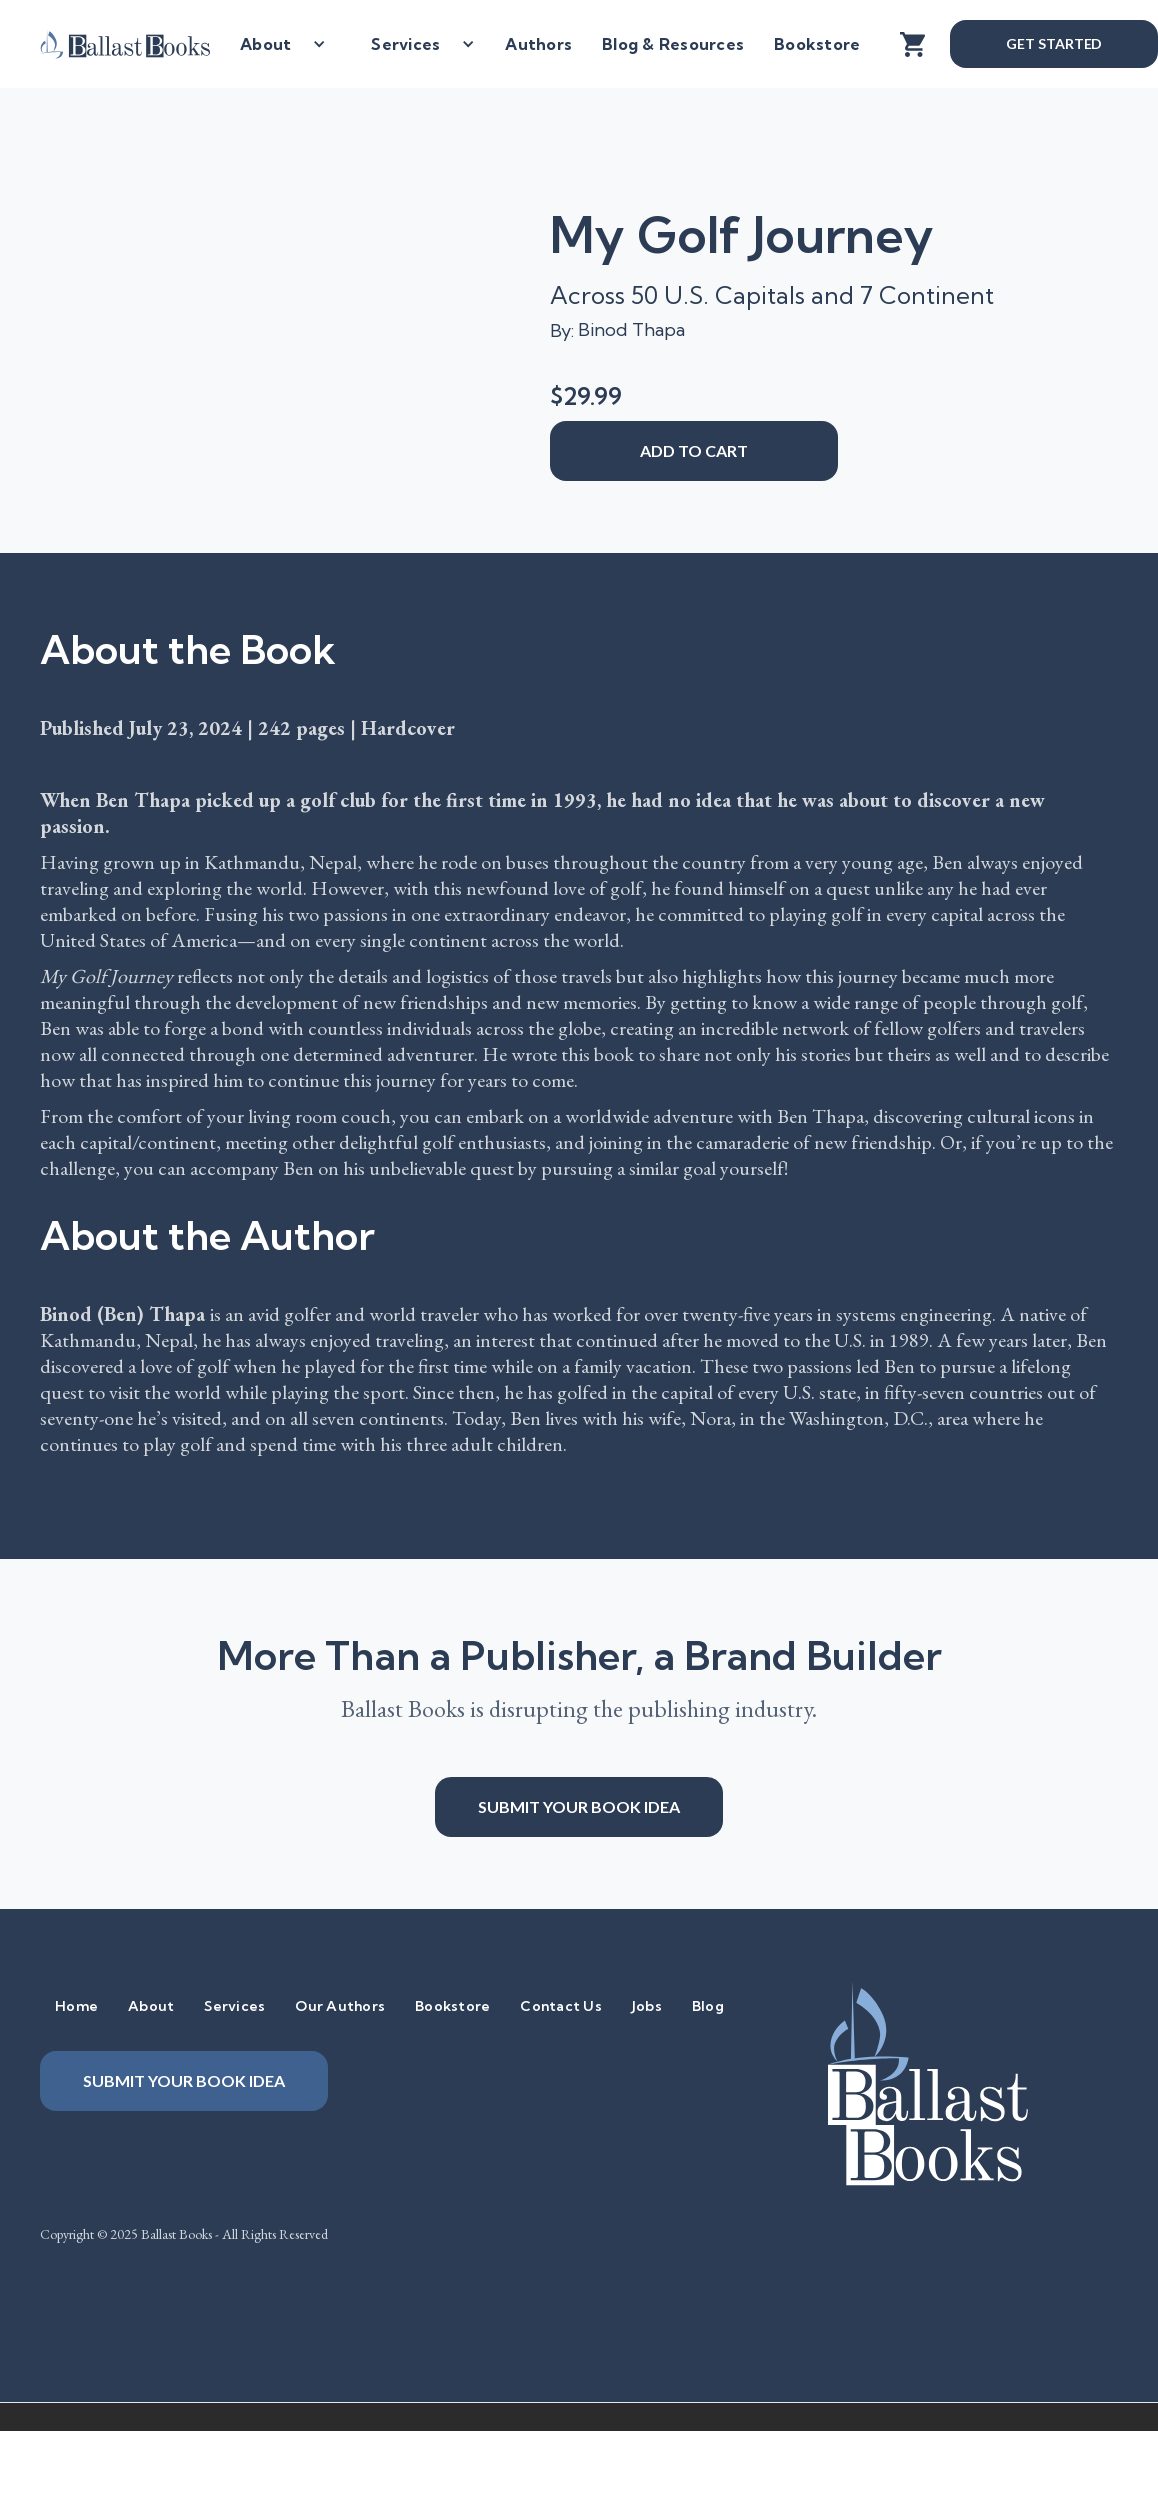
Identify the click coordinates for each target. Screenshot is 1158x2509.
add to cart (694, 450)
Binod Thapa (631, 329)
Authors (538, 44)
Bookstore (817, 44)
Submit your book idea (579, 1806)
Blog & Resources (673, 44)
